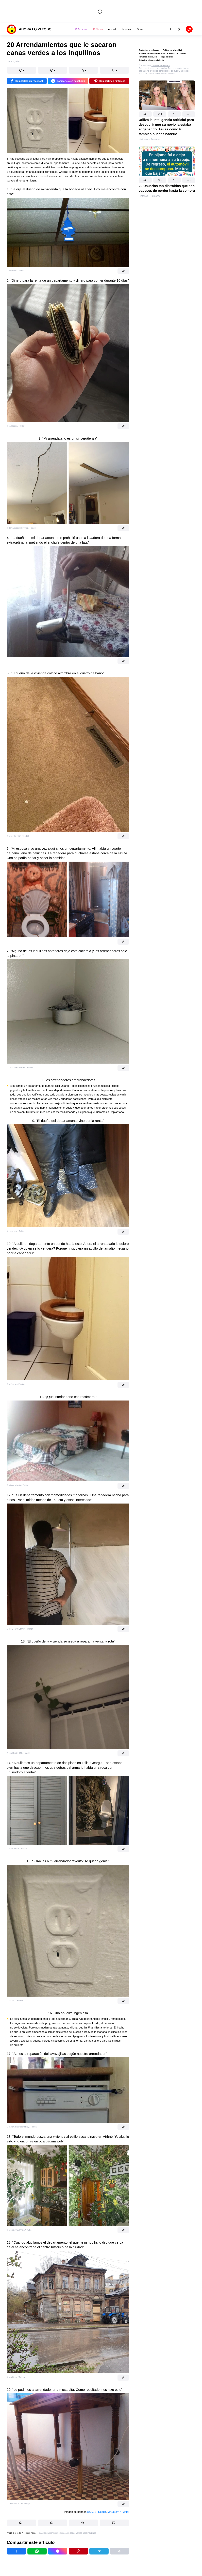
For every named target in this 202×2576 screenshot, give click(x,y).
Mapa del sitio (167, 57)
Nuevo (98, 29)
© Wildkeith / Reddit (16, 271)
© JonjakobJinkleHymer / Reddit (21, 528)
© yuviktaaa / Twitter (16, 2377)
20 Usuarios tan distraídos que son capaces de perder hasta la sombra (167, 188)
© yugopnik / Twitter (15, 426)
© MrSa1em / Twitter (16, 1384)
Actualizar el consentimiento (151, 60)
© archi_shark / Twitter (17, 1849)
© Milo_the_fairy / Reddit (18, 836)
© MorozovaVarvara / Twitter (19, 2230)
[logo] (29, 29)
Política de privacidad (172, 50)
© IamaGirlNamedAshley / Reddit (22, 2127)
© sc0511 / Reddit (15, 2000)
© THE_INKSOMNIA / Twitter (20, 1629)
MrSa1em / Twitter (118, 2511)
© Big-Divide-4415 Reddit (18, 1753)
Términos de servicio (148, 57)
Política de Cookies (177, 53)
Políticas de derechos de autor (152, 53)
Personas (155, 139)
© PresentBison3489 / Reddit (20, 1067)
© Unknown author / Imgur (18, 2504)
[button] (145, 114)
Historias (143, 139)
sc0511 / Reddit (96, 2511)
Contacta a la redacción (149, 50)
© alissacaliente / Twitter (17, 1485)
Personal (81, 29)
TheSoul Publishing (161, 65)
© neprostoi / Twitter (16, 1231)
